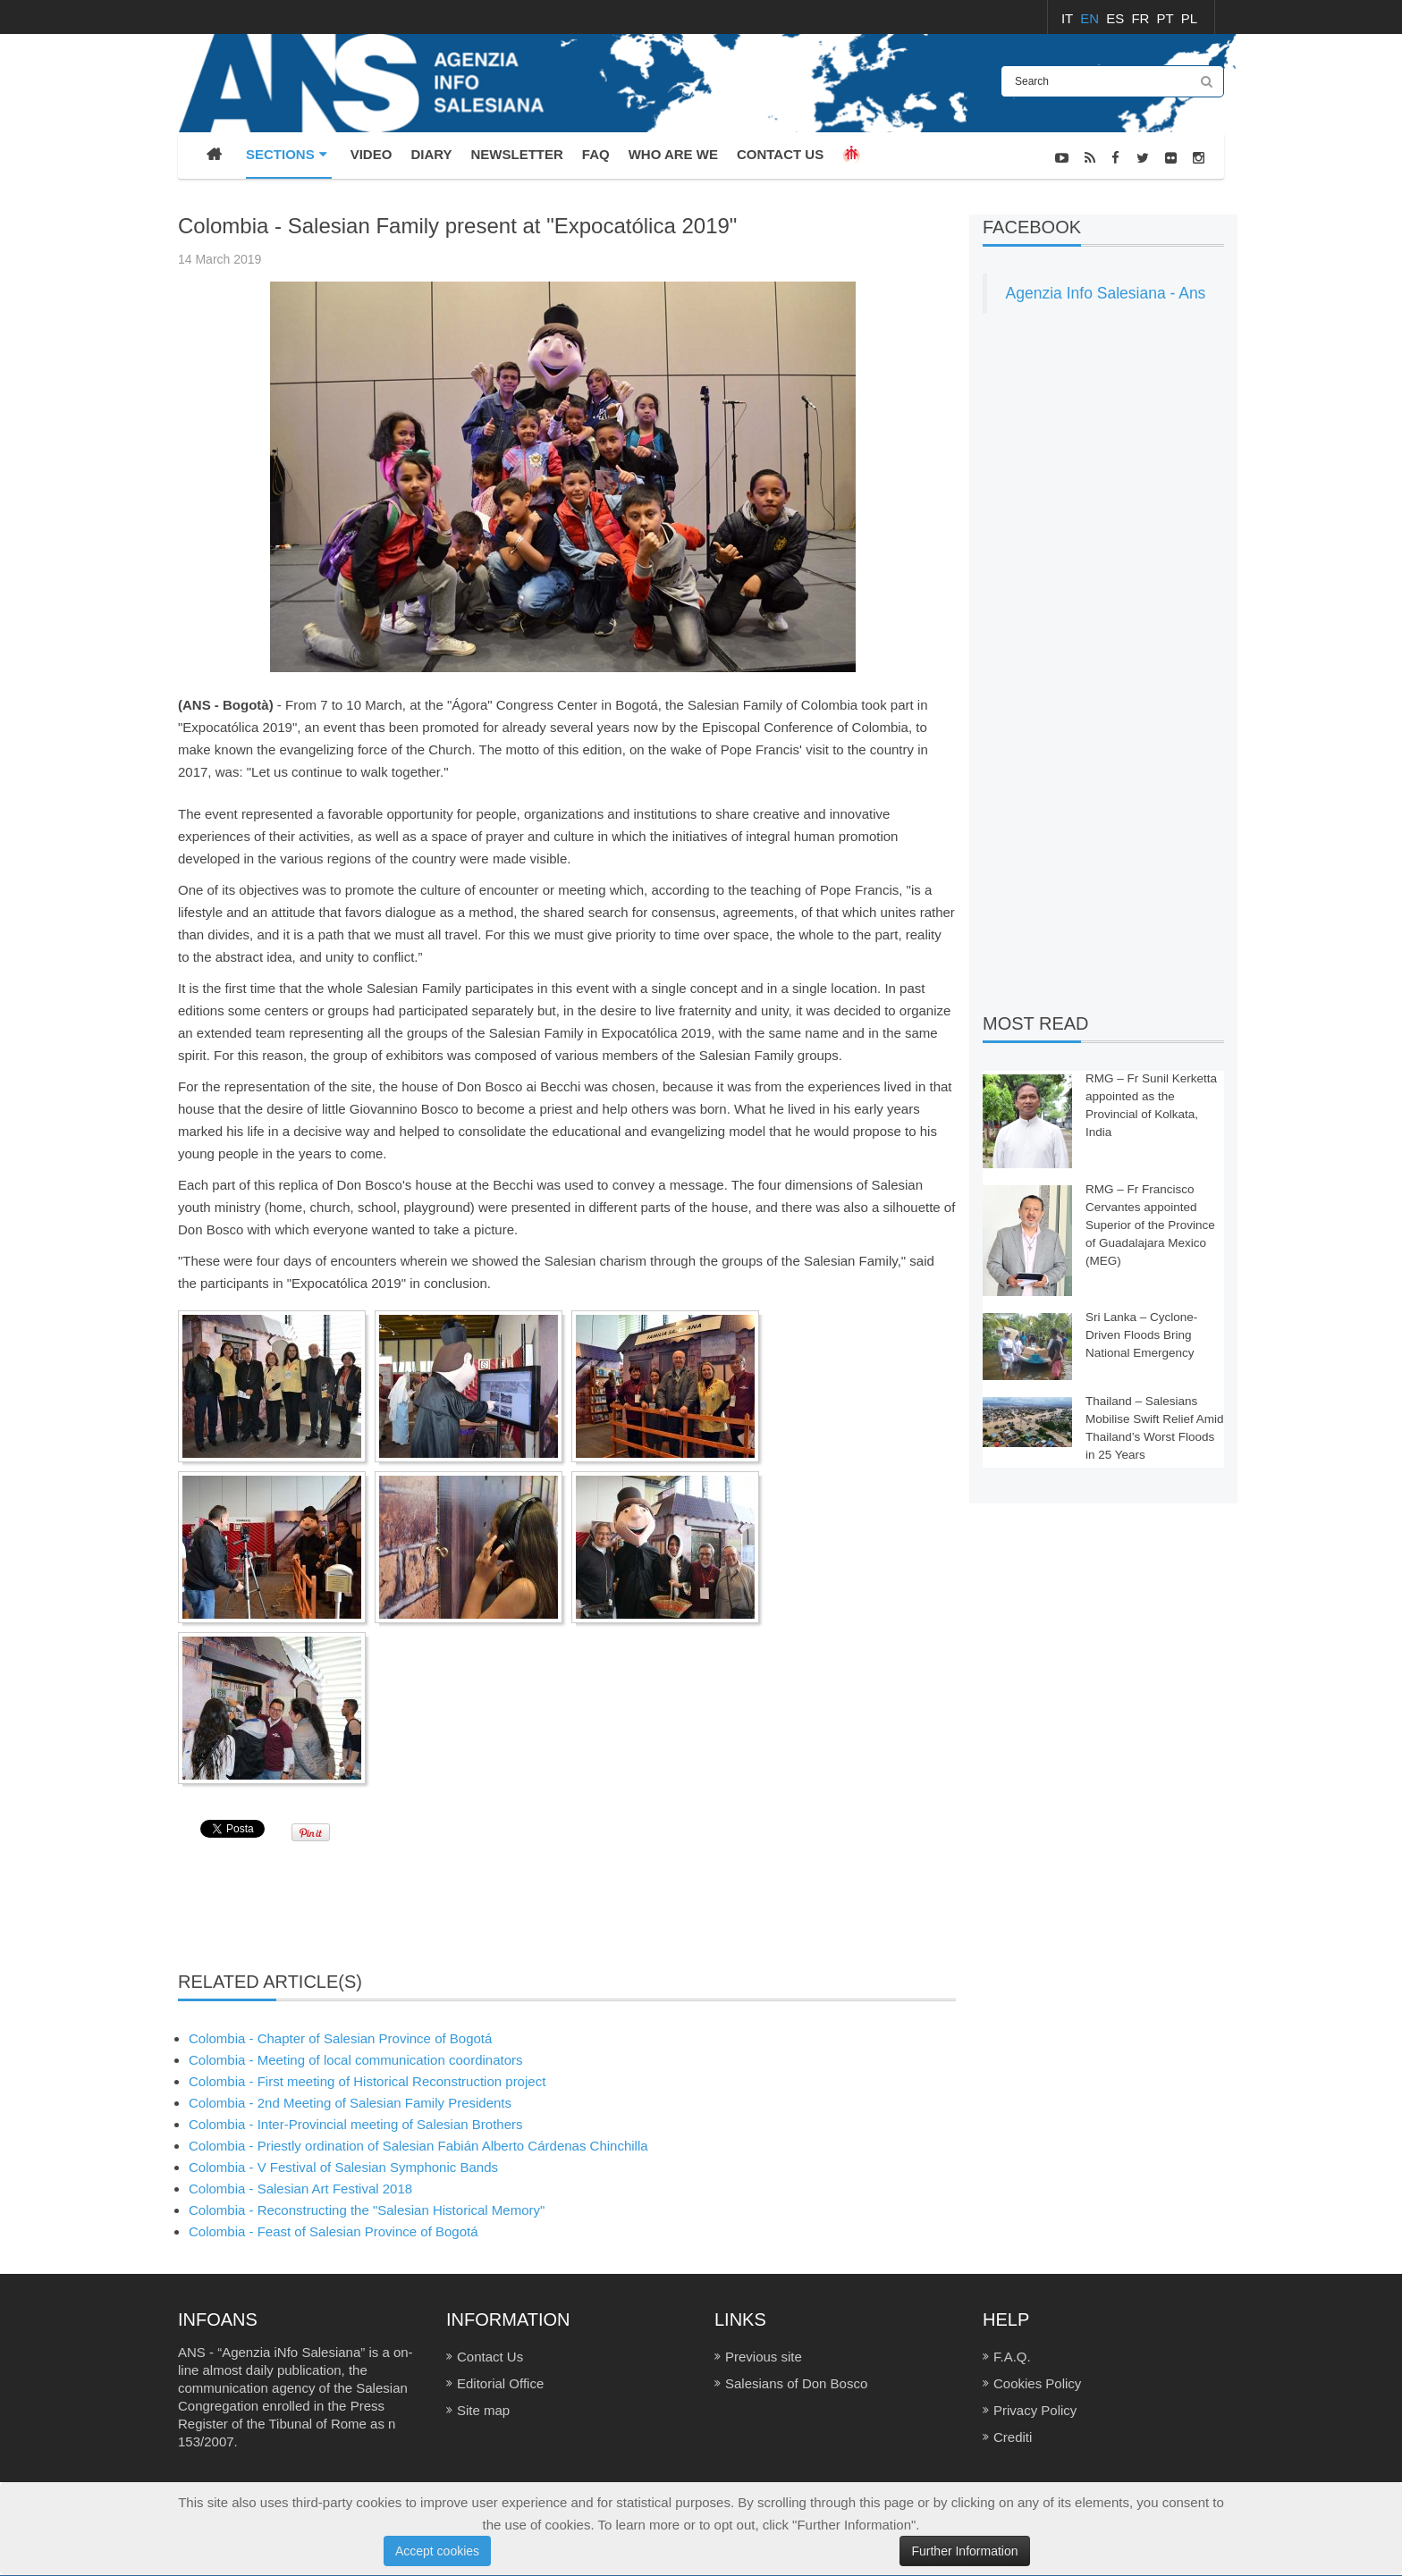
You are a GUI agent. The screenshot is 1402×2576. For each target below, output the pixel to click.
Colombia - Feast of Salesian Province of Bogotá (333, 2231)
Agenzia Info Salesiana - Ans (1106, 293)
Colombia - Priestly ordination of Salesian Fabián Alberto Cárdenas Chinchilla (418, 2145)
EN (1091, 18)
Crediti (1012, 2437)
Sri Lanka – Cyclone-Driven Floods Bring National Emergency (1141, 1335)
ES (1117, 18)
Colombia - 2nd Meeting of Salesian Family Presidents (350, 2102)
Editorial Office (500, 2383)
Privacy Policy (1035, 2410)
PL (1189, 18)
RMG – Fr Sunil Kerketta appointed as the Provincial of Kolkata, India (1151, 1105)
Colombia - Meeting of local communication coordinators (356, 2059)
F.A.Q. (1012, 2356)
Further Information (964, 2551)
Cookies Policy (1037, 2383)
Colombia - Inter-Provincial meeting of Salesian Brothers (356, 2124)
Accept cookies (437, 2551)
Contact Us (490, 2356)
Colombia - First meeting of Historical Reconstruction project (367, 2081)
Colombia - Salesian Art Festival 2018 (300, 2188)
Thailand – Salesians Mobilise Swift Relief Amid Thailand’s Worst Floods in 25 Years (1154, 1427)
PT (1167, 18)
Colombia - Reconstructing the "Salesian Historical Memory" (367, 2210)
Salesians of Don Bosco (796, 2383)
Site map (483, 2410)
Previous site (763, 2356)
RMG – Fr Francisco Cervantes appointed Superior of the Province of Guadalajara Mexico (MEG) (1150, 1225)
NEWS (1206, 204)
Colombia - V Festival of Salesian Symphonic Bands (343, 2167)
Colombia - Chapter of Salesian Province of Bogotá (340, 2038)
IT (1069, 18)
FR (1142, 18)
